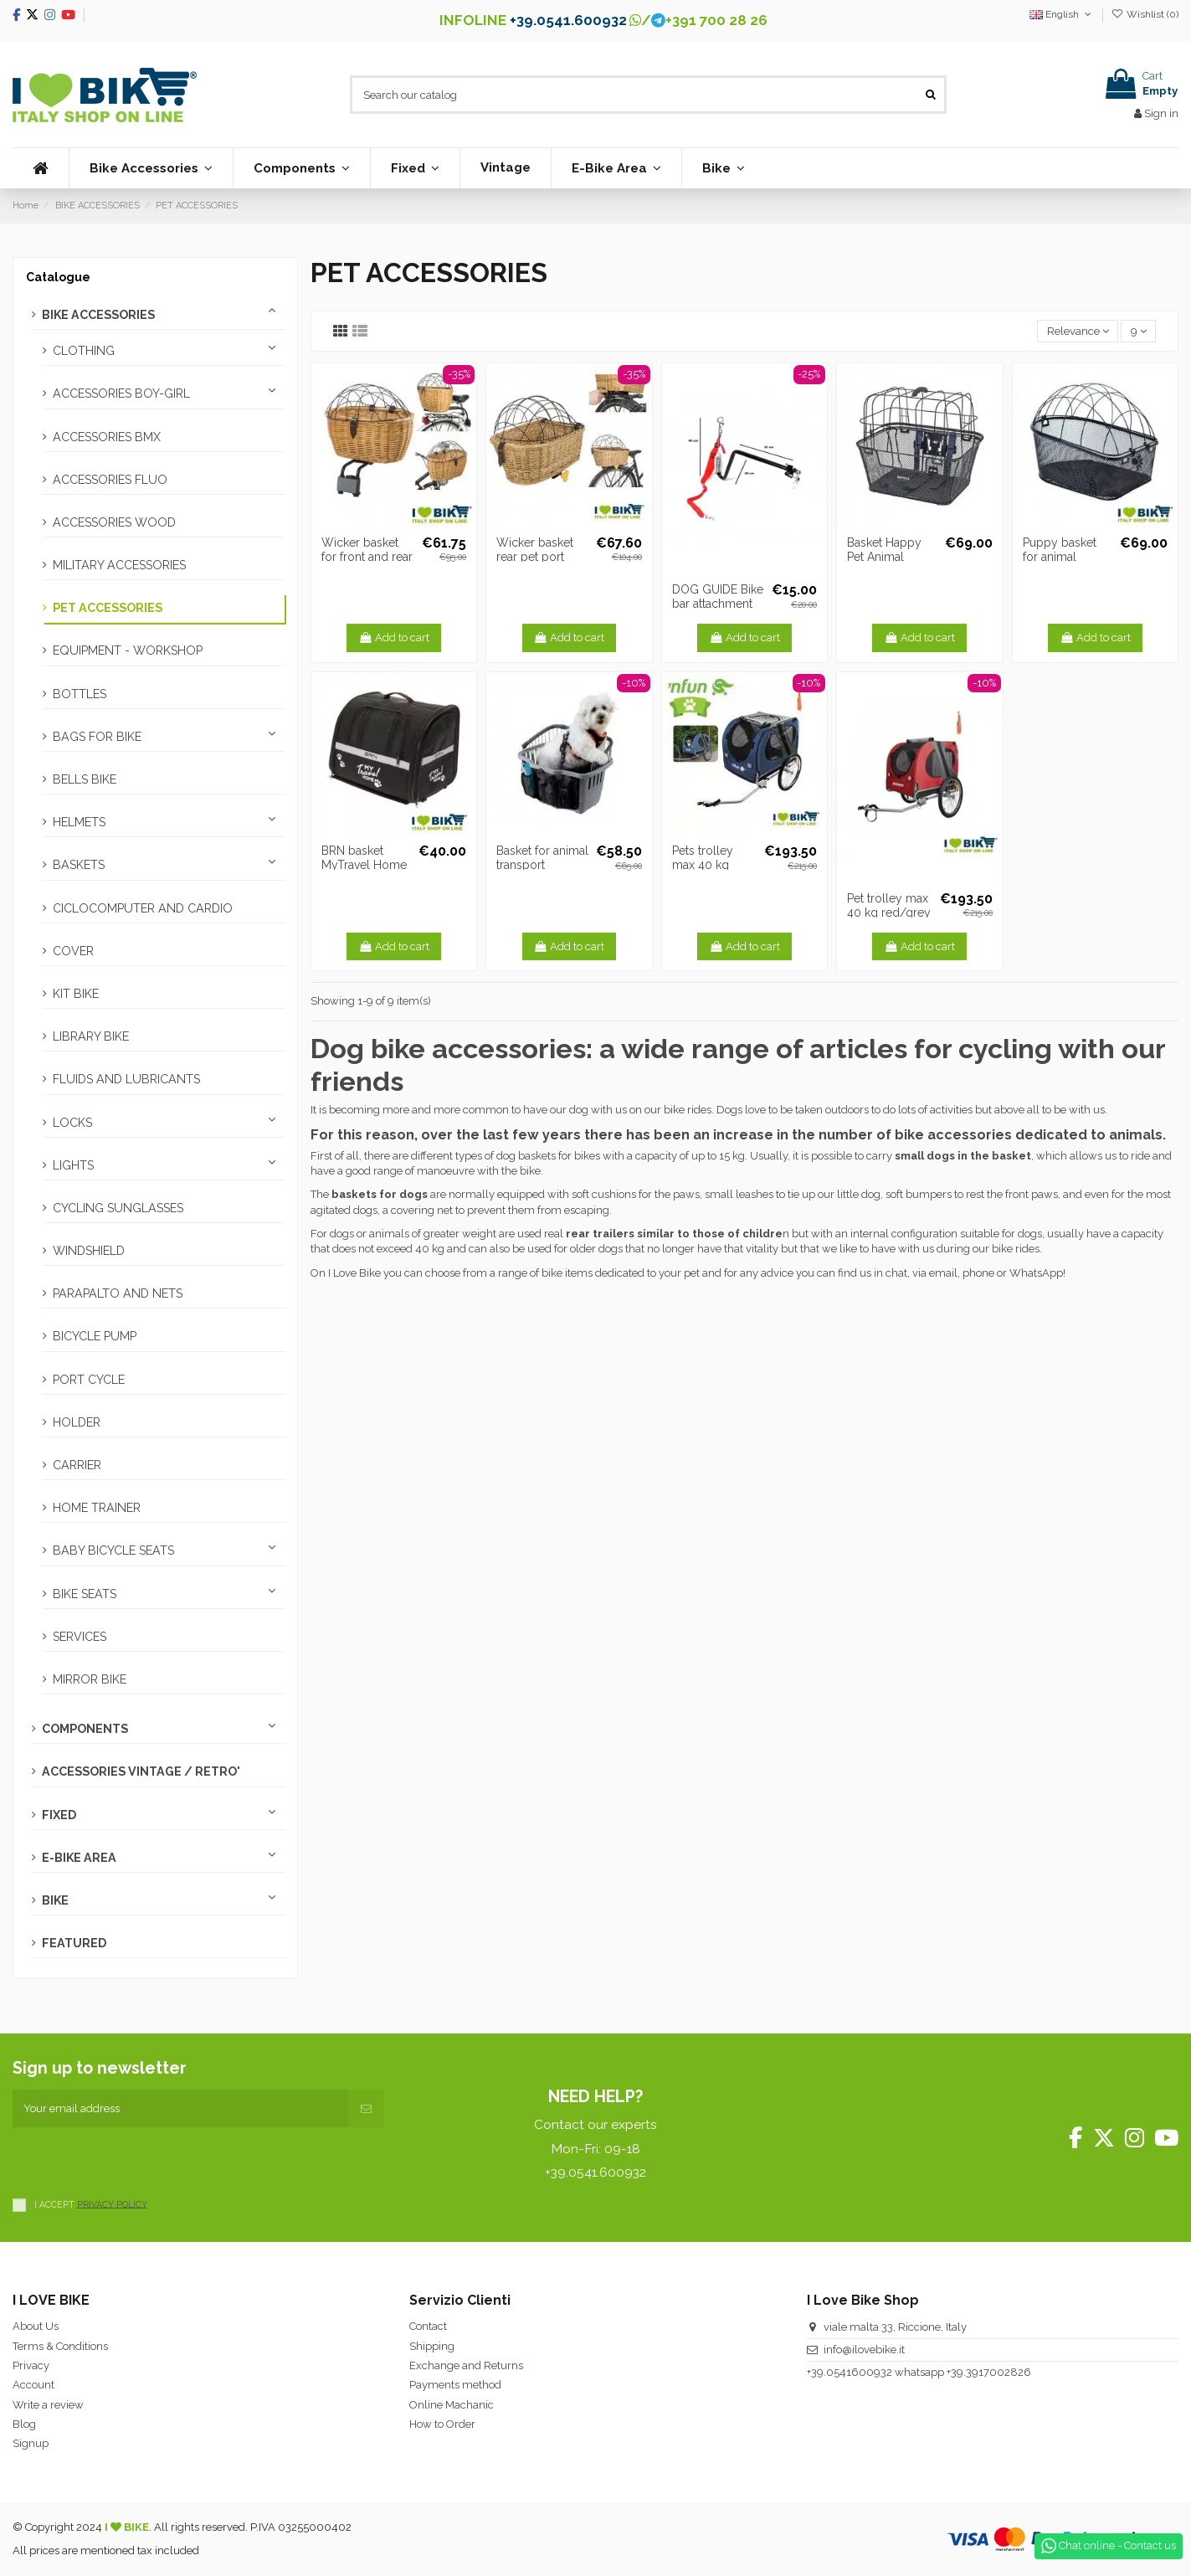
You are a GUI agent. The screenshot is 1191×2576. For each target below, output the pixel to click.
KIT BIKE (76, 993)
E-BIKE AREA (79, 1857)
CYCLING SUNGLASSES (118, 1208)
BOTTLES (79, 694)
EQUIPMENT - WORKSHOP (128, 650)
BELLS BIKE (84, 779)
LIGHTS (73, 1165)
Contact (428, 2326)
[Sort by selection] (1077, 331)
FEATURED (74, 1943)
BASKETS (79, 865)
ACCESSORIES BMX (107, 437)
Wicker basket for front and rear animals (367, 557)
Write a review (48, 2405)
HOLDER (76, 1422)
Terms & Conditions (60, 2346)
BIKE (55, 1900)
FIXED (59, 1815)
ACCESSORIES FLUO (110, 479)
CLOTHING (84, 350)
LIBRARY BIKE (91, 1036)
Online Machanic (451, 2405)
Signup (31, 2443)
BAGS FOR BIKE (97, 736)
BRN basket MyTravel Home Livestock (364, 865)
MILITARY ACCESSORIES (119, 565)
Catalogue (58, 277)
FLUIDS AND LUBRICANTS (126, 1079)
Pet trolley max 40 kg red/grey (889, 905)
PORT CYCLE (89, 1379)
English (1061, 14)
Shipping (431, 2346)
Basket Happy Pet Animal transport (884, 557)
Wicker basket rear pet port (534, 549)
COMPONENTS (85, 1728)
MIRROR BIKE (89, 1679)
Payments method (455, 2384)
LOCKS (72, 1122)
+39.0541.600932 (568, 20)
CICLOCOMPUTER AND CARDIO (143, 908)
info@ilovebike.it (864, 2349)
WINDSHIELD (89, 1250)
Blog (24, 2424)
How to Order (442, 2424)
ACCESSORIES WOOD (114, 522)
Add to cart (393, 637)
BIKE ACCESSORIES (98, 314)
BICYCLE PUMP (94, 1336)
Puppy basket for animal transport (1059, 557)
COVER (73, 951)
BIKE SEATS (84, 1594)
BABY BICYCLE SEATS (113, 1550)
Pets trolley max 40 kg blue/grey (702, 865)
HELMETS (79, 822)
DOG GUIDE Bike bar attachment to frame (717, 604)
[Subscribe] (366, 2109)
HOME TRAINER (97, 1507)
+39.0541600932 (849, 2372)
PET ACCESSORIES (107, 607)
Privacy (31, 2365)
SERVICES (79, 1636)
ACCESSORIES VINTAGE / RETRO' (141, 1771)
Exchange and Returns (466, 2365)
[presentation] (140, 2160)
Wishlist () (1144, 14)
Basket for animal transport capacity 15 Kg (542, 865)
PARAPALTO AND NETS (117, 1293)
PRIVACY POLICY (112, 2203)
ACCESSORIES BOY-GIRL (121, 393)
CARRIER (77, 1465)
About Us (36, 2326)
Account (33, 2384)
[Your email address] (180, 2109)
